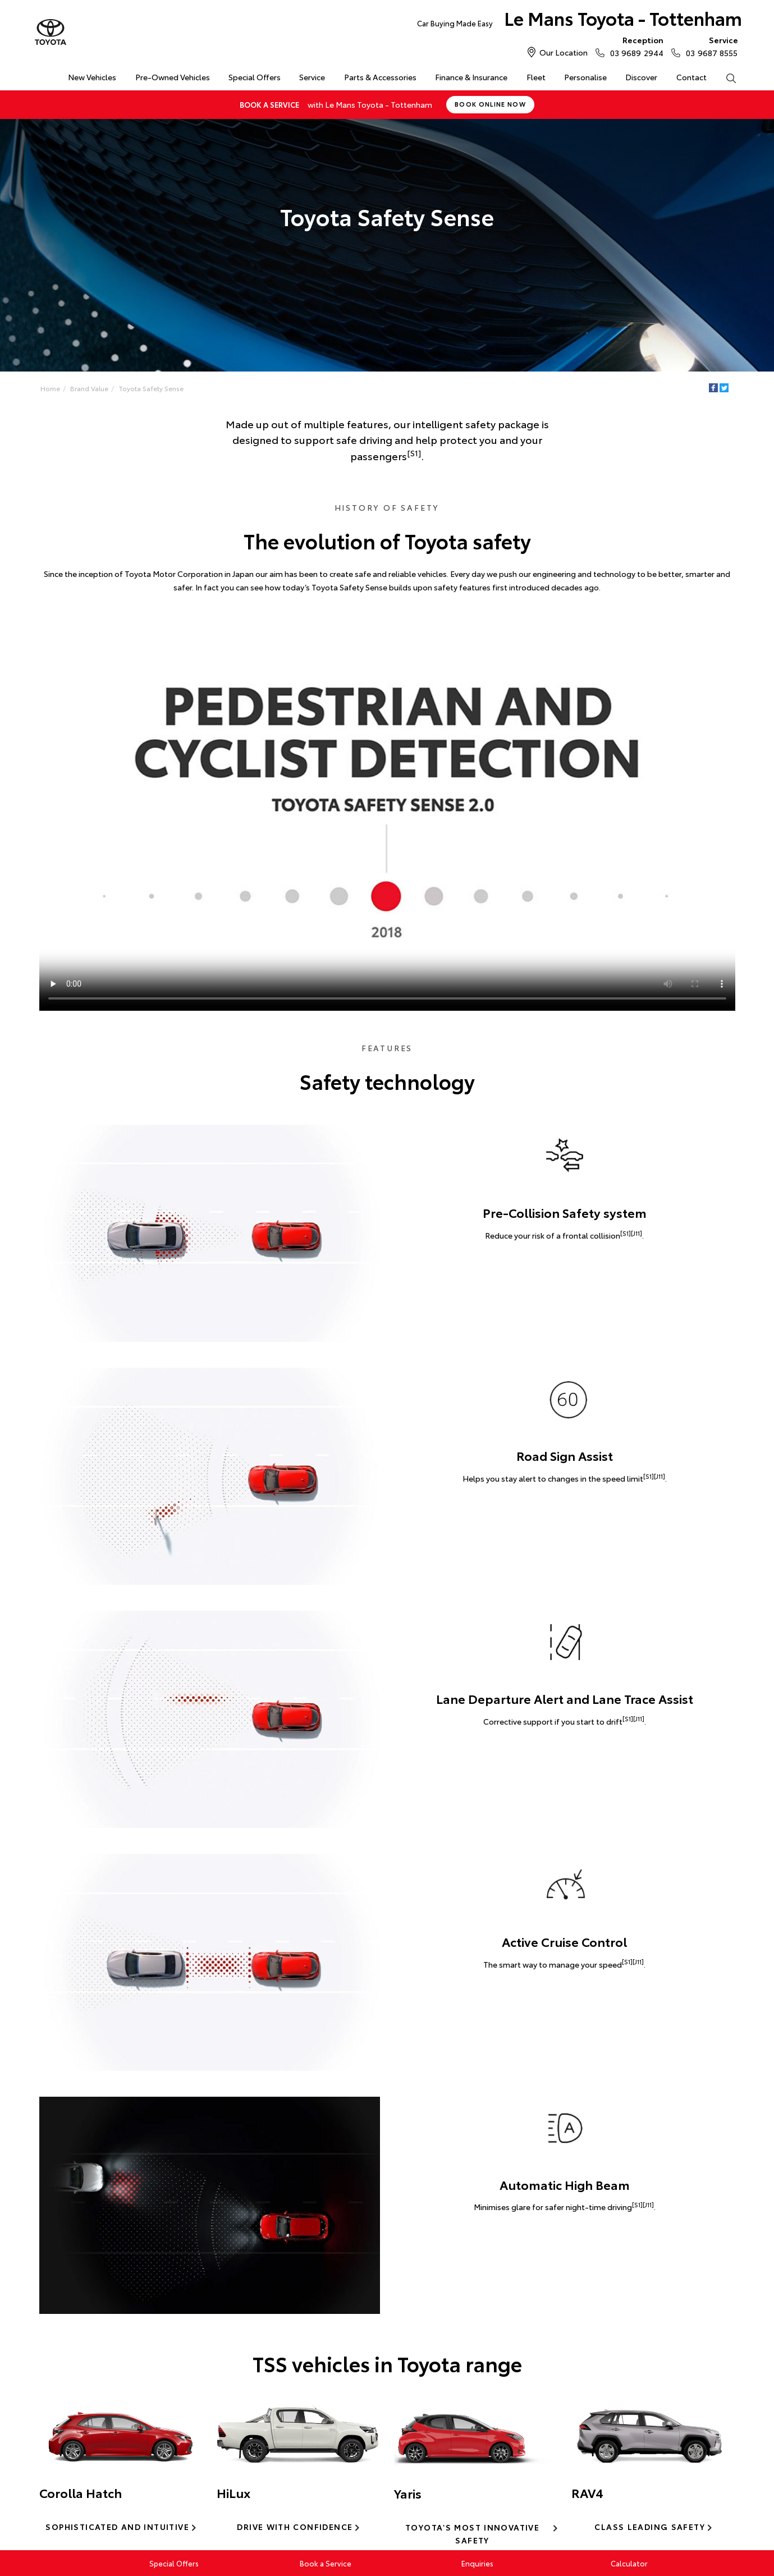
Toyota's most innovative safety (472, 2534)
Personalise (585, 76)
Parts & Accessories (380, 76)
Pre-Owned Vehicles (172, 76)
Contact (691, 76)
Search (726, 77)
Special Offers (254, 76)
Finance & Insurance (471, 76)
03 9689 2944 (634, 46)
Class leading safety (649, 2526)
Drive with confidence (294, 2526)
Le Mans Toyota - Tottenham (579, 20)
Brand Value (89, 388)
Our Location (563, 52)
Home (40, 75)
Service (312, 76)
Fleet (536, 76)
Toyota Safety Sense (151, 388)
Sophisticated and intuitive (117, 2526)
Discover (641, 76)
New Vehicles (92, 76)
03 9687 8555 (709, 46)
